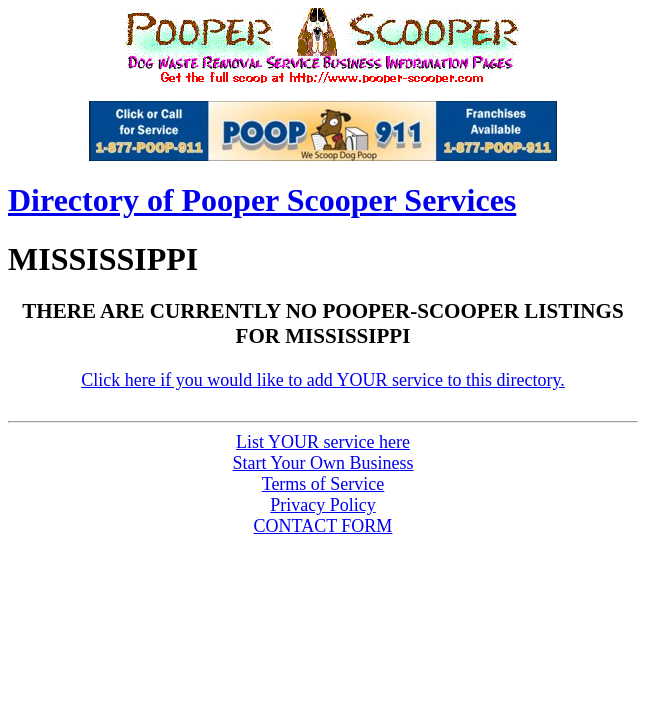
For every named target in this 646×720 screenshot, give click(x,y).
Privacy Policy (323, 505)
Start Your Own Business (322, 463)
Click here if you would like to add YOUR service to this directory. (323, 380)
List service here (323, 442)
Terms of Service (323, 484)
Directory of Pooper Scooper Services (262, 200)
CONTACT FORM (323, 526)
